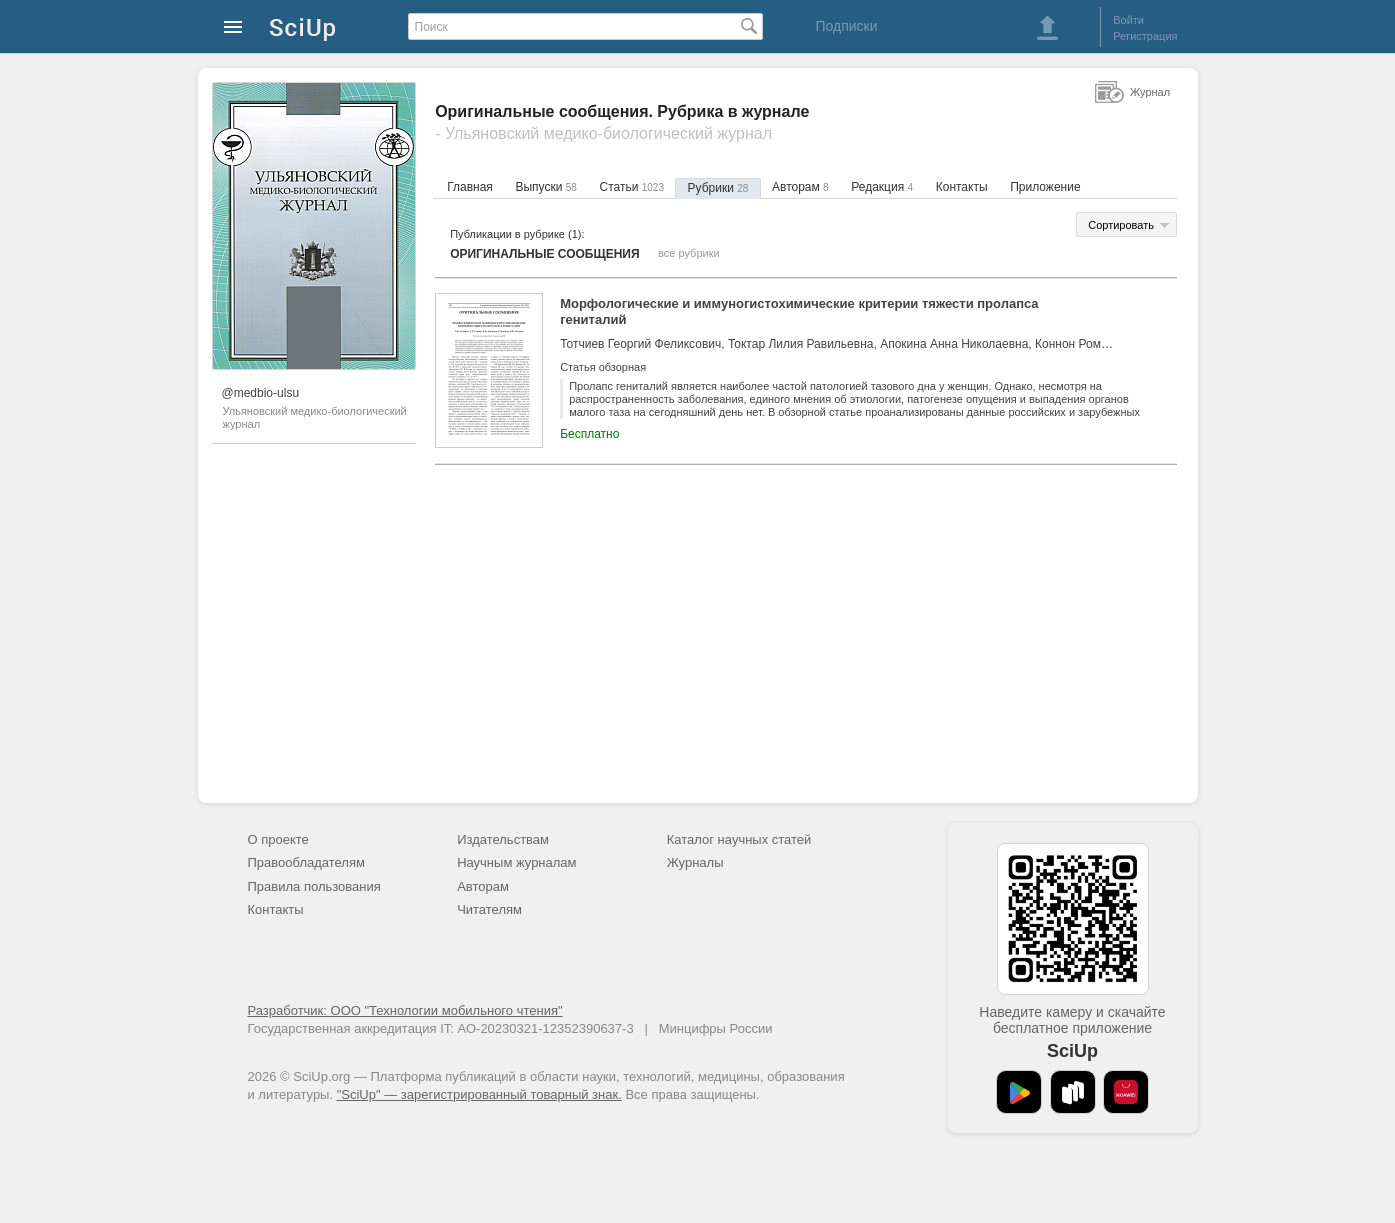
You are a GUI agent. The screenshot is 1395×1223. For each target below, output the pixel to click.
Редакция (882, 187)
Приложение (1045, 187)
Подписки (846, 26)
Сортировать (1121, 225)
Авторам (800, 187)
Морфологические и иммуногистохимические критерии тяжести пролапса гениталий (799, 311)
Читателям (489, 909)
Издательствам (503, 839)
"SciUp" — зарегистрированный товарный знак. (479, 1094)
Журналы (695, 862)
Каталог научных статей (739, 839)
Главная (470, 187)
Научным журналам (516, 862)
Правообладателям (306, 862)
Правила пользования (314, 886)
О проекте (278, 839)
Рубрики (718, 188)
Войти (1128, 20)
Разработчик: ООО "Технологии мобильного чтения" (405, 1010)
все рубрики (689, 253)
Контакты (962, 187)
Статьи (631, 187)
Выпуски (545, 187)
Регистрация (1145, 36)
